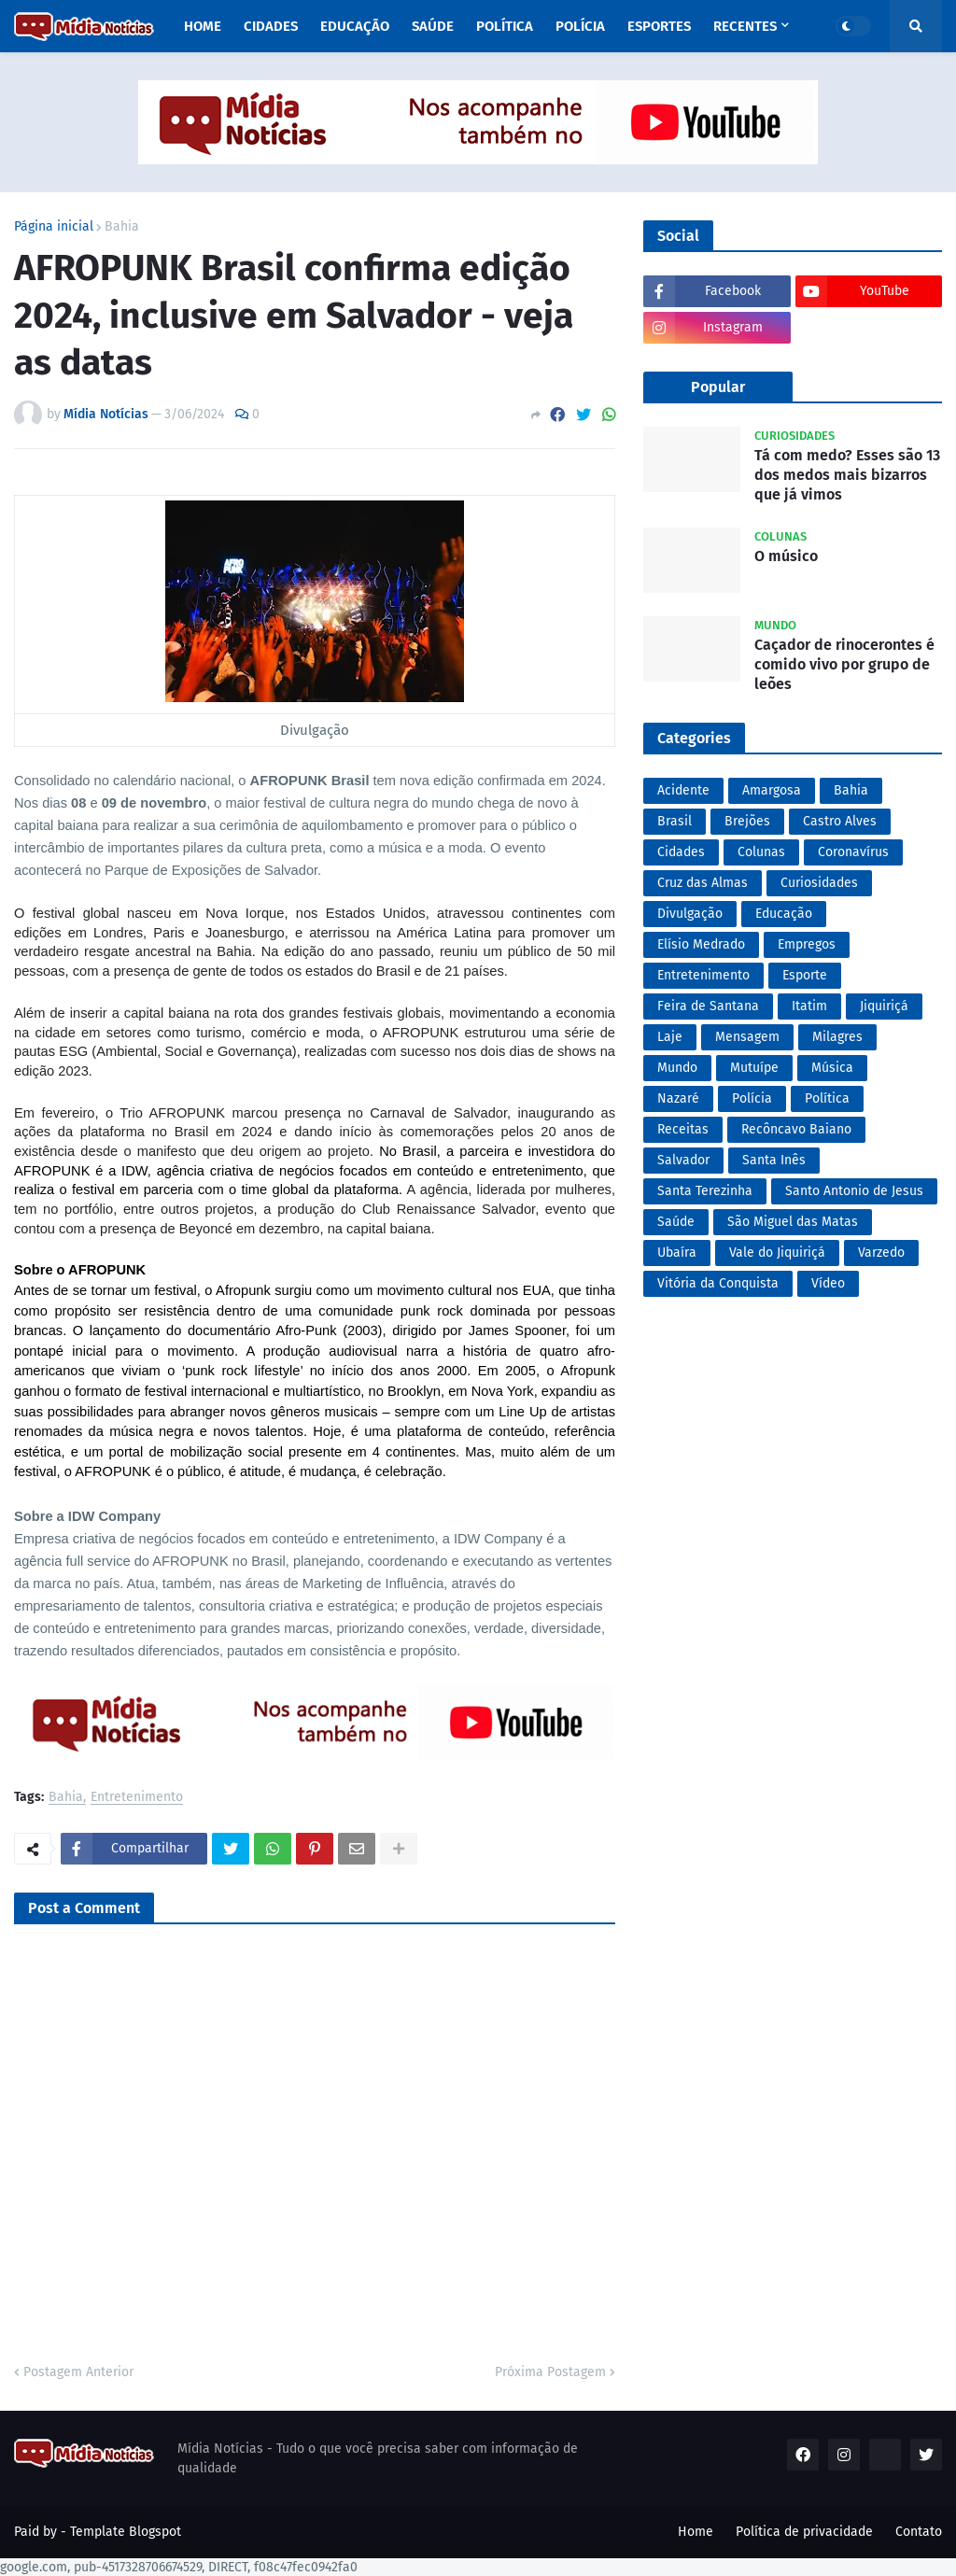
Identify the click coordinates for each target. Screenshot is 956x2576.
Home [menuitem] (202, 26)
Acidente (683, 790)
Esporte (804, 975)
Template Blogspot (125, 2532)
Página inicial (53, 226)
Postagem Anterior (78, 2372)
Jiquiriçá (884, 1006)
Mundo (677, 1068)
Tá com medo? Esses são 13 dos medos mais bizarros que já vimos (847, 474)
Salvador (683, 1160)
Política (827, 1098)
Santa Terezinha (704, 1191)
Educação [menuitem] (354, 26)
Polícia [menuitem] (580, 26)
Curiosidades (819, 883)
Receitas (683, 1129)
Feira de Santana (708, 1006)
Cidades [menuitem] (271, 26)
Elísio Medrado (701, 944)
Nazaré (678, 1098)
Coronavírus (853, 852)
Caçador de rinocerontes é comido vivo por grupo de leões (844, 664)
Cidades (681, 852)
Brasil (674, 821)
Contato (918, 2532)
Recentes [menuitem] (745, 26)
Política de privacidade (804, 2532)
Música (832, 1068)
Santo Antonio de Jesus (854, 1191)
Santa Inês (774, 1160)
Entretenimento (137, 1798)
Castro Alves (840, 821)
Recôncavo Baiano (796, 1129)
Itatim (809, 1006)
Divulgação (690, 914)
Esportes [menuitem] (659, 26)
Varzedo (881, 1252)
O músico (786, 556)
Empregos (807, 944)
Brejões (747, 821)
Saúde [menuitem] (433, 26)
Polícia (752, 1098)
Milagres (837, 1037)
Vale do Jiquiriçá (777, 1252)
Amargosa (771, 790)
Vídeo (828, 1283)
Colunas (761, 852)
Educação (783, 914)
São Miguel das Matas (792, 1222)
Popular (718, 387)
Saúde (676, 1222)
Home (695, 2532)
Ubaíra (676, 1252)
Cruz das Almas (702, 883)
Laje (669, 1037)
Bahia (122, 226)
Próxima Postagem (550, 2372)
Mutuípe (754, 1068)
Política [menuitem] (504, 26)
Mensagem (747, 1037)
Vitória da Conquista (718, 1283)
